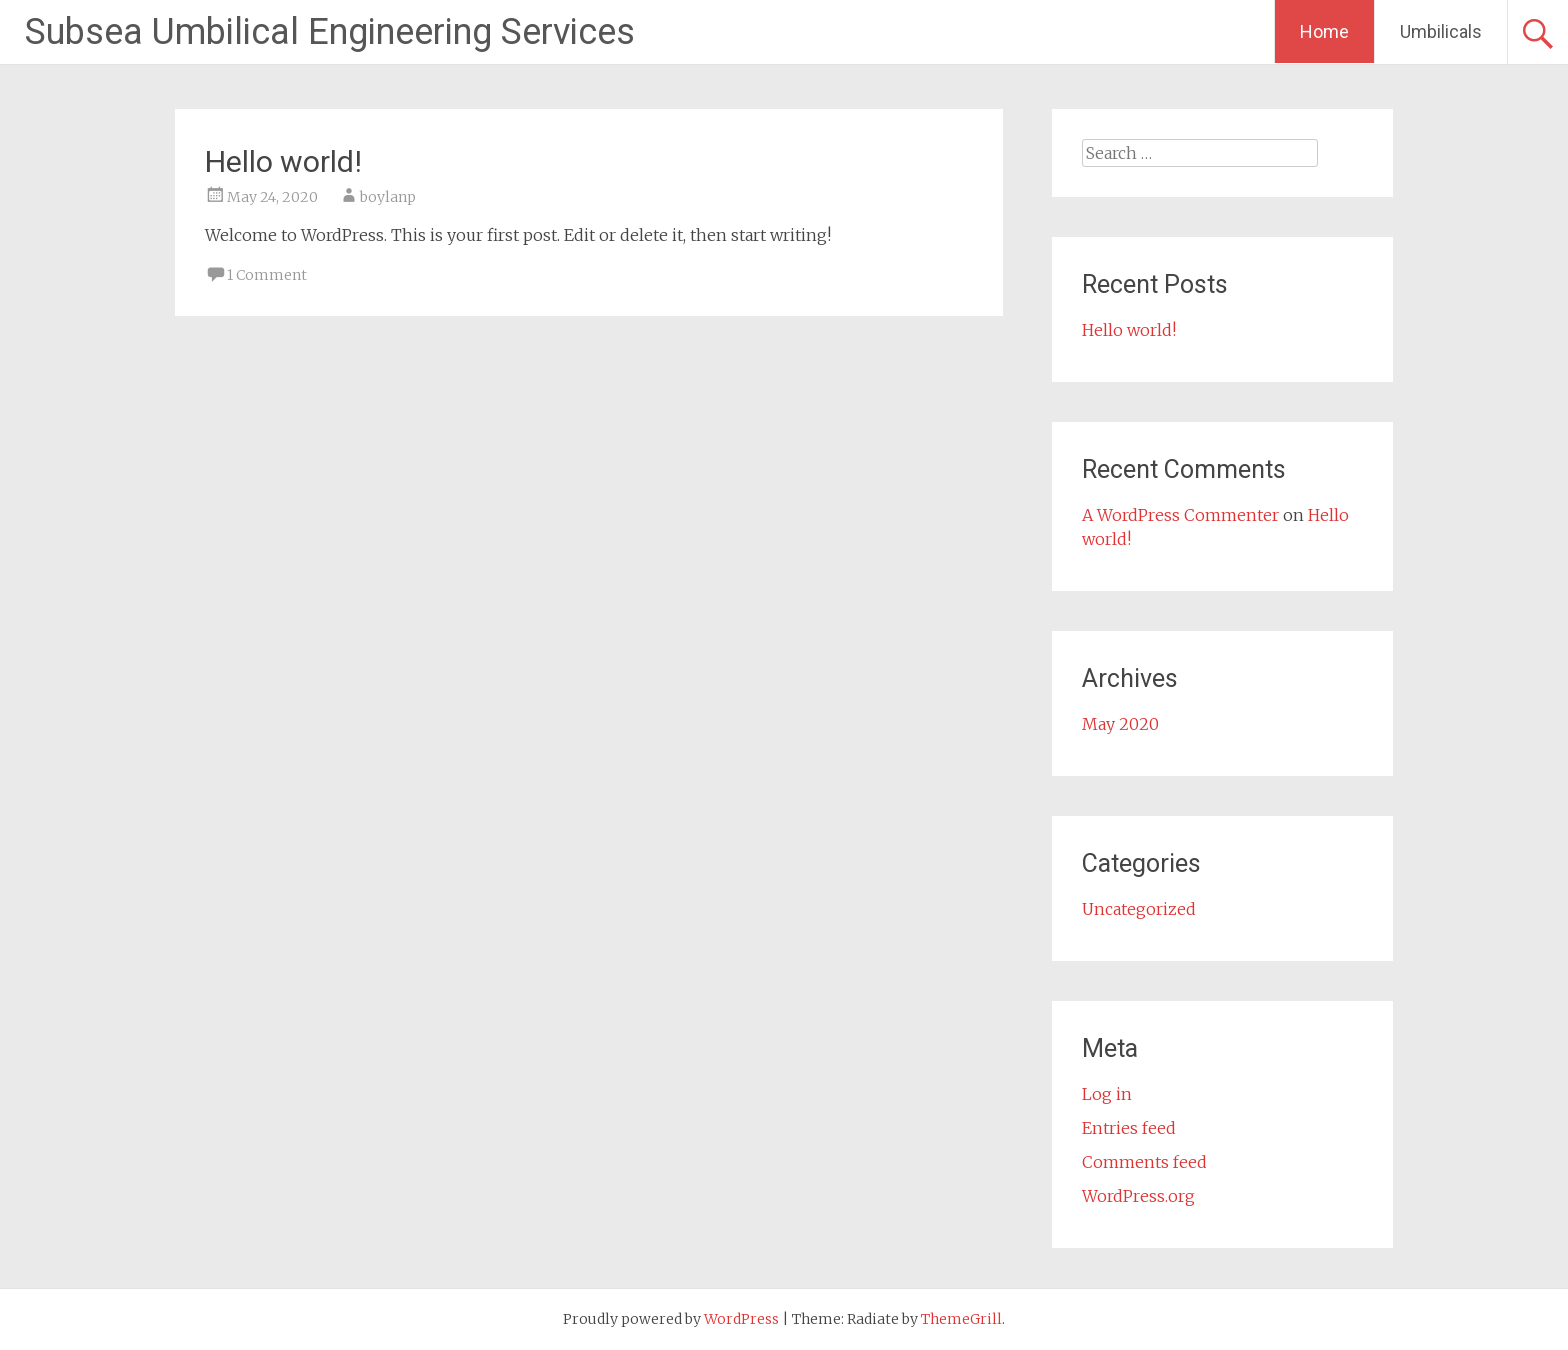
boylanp (388, 197)
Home (1324, 31)
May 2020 (1120, 724)
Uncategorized (1139, 909)
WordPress (741, 1319)
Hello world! (283, 161)
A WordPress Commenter (1180, 515)
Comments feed (1144, 1162)
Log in (1107, 1094)
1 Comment (267, 275)
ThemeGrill (961, 1319)
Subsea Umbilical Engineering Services (330, 32)
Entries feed (1129, 1128)
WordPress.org (1138, 1196)
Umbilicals (1441, 31)
